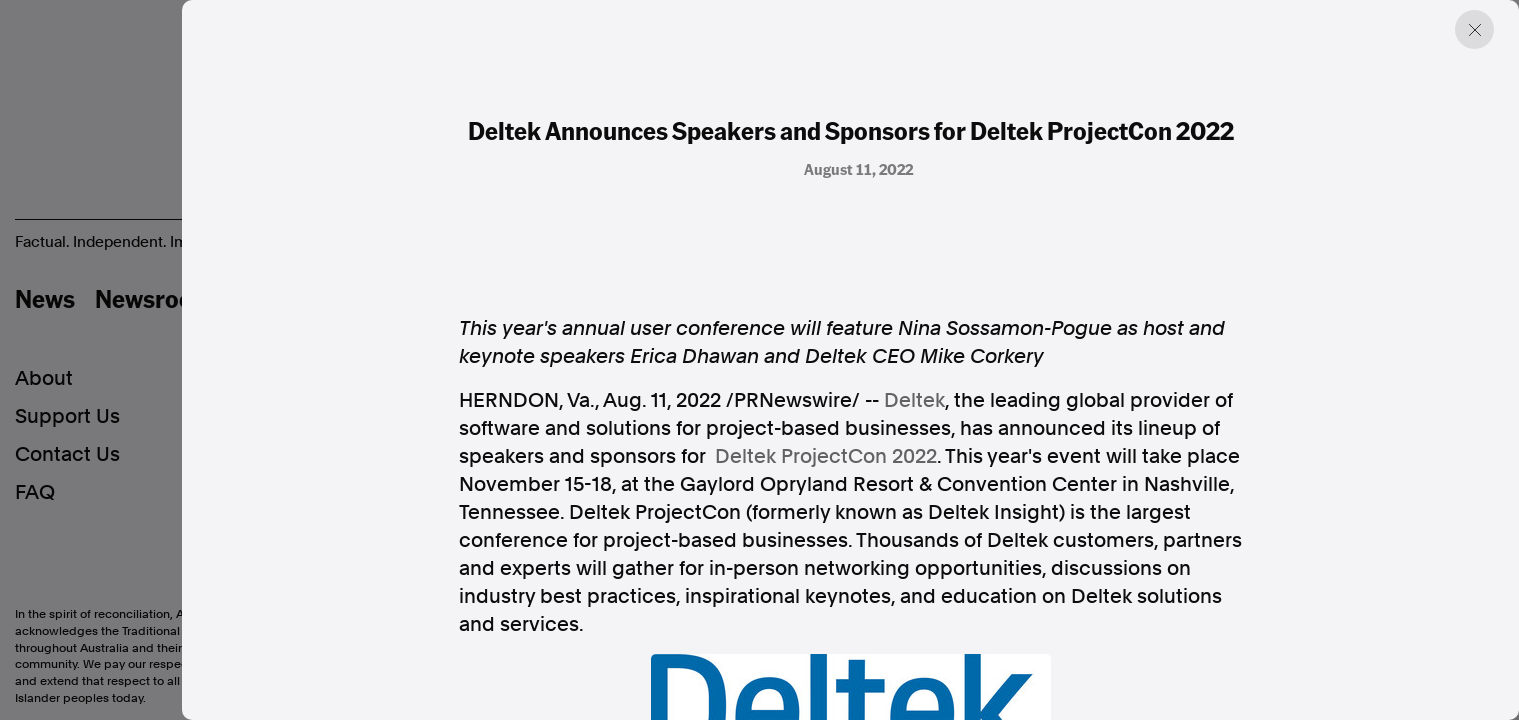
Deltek (914, 400)
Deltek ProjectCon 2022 (826, 456)
